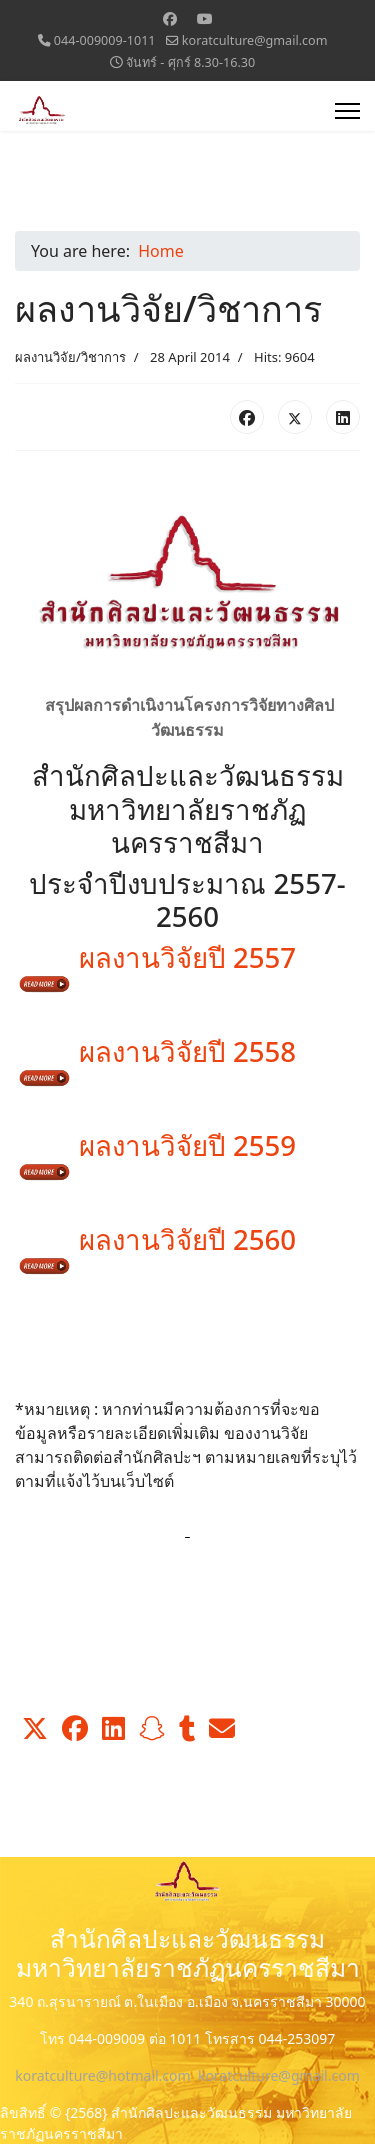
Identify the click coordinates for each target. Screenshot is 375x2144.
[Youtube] (205, 18)
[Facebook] (170, 18)
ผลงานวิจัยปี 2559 (155, 1154)
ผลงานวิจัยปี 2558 (155, 1060)
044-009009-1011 (105, 40)
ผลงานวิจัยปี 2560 (155, 1248)
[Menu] (347, 111)
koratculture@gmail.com (255, 40)
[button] (35, 1729)
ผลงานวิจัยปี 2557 (155, 966)
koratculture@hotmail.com (102, 2075)
